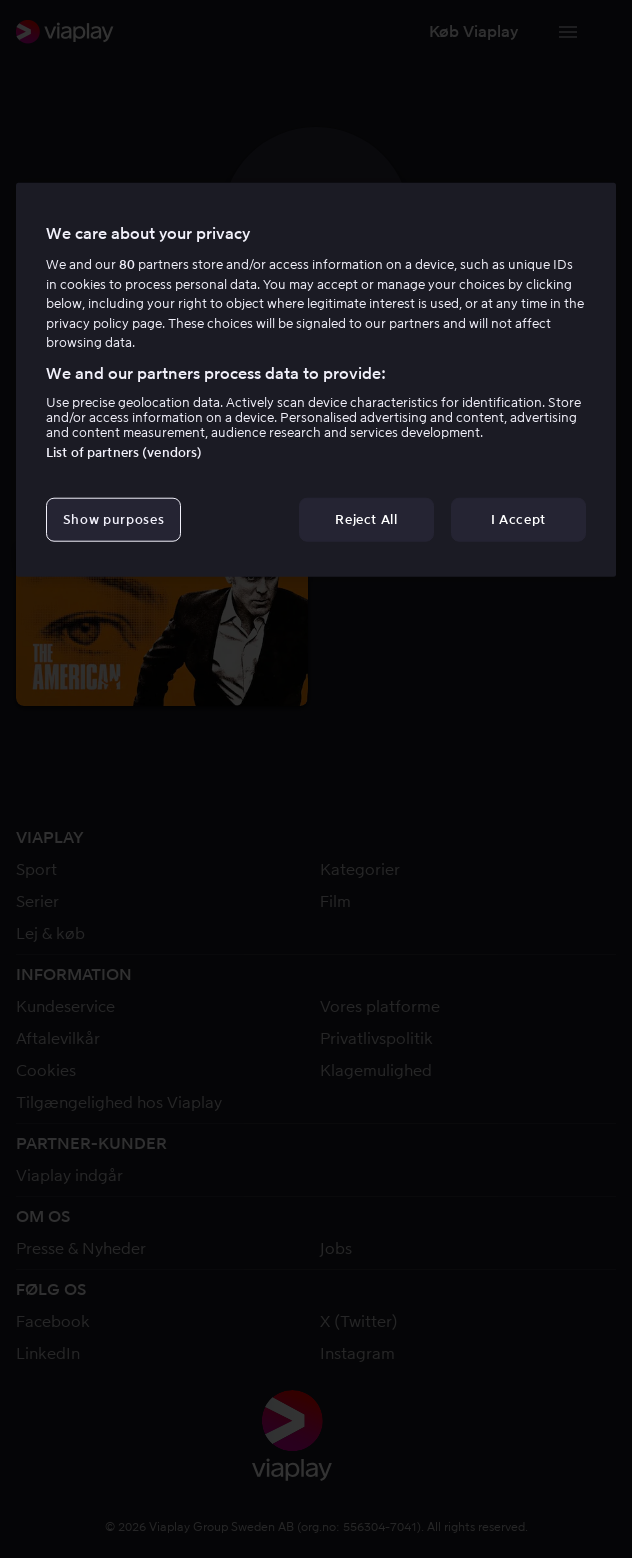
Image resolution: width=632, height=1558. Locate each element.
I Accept (518, 519)
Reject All (366, 519)
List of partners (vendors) (124, 452)
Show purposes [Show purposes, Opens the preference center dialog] (113, 519)
